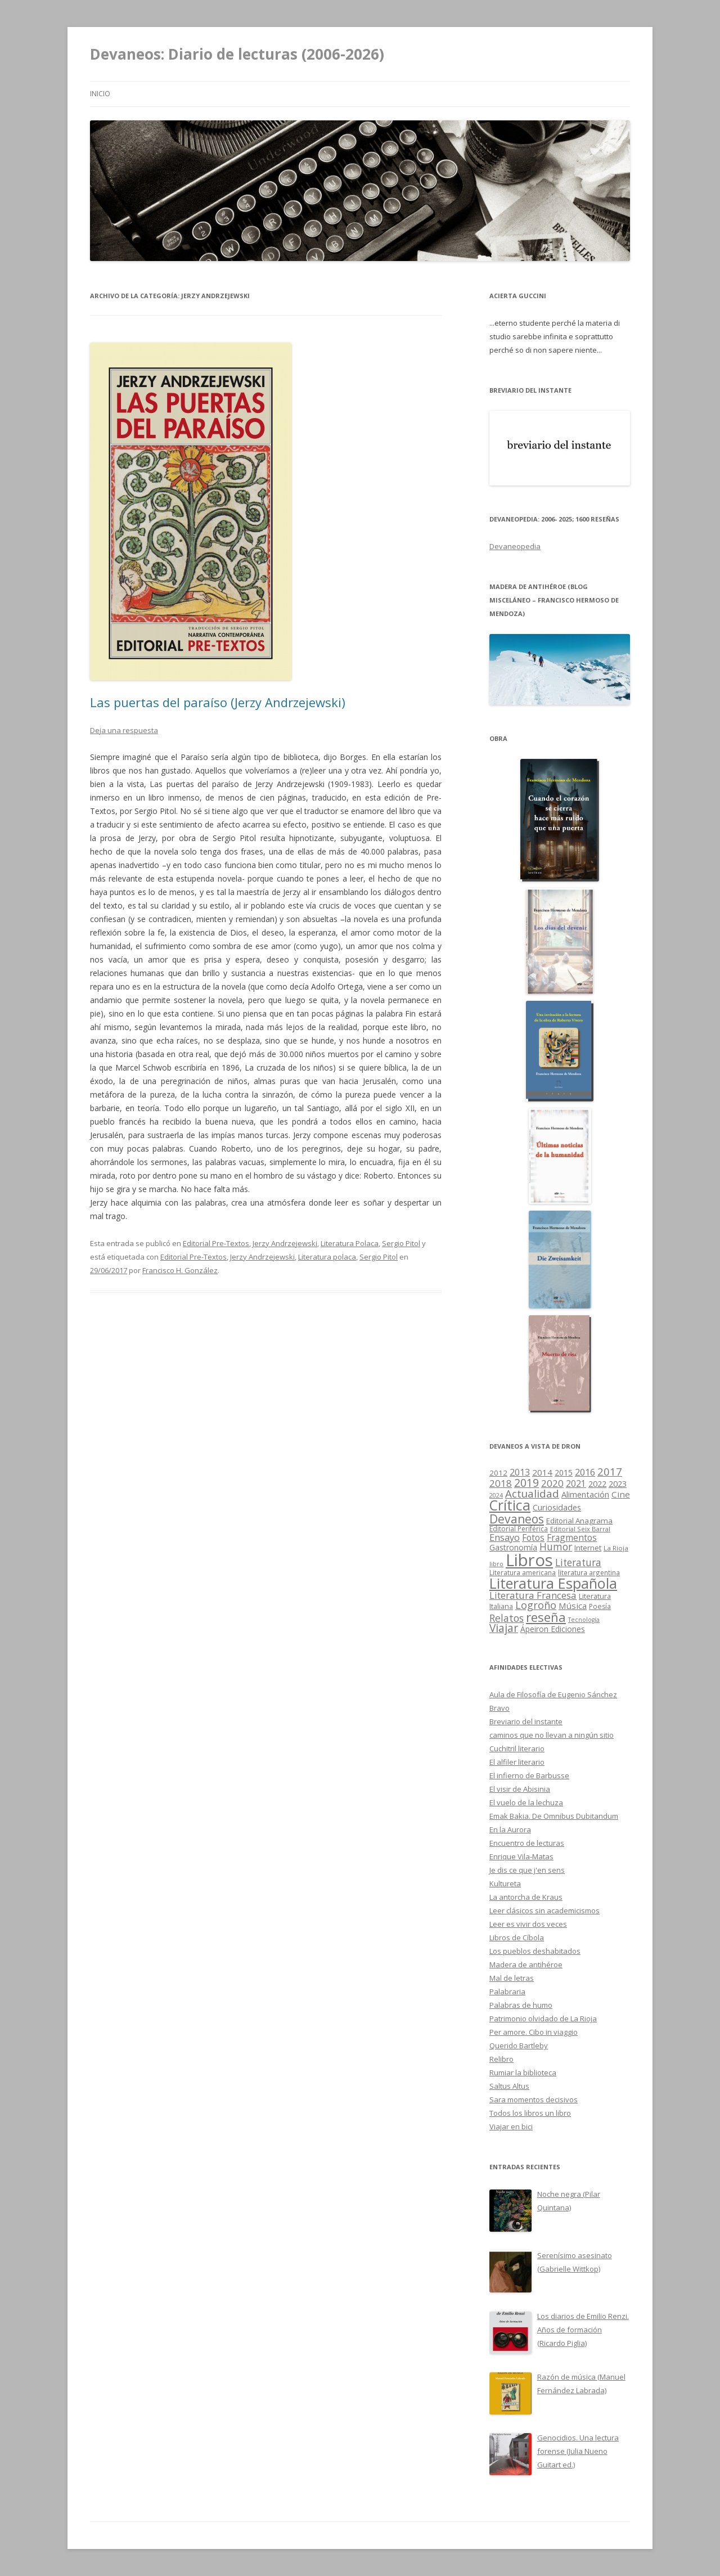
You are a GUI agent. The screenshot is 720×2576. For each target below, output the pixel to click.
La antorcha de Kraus (525, 1897)
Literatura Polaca (350, 1243)
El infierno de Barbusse (529, 1775)
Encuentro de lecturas (526, 1843)
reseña (546, 1616)
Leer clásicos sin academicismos (544, 1910)
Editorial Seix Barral (580, 1529)
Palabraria (507, 1991)
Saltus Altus (509, 2086)
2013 (520, 1472)
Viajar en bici (511, 2126)
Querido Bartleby (518, 2045)
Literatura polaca (327, 1257)
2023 (618, 1483)
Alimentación (585, 1494)
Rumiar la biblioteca (522, 2072)
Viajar (503, 1628)
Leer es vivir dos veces (528, 1924)
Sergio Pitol (401, 1243)
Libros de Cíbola (516, 1937)
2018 (500, 1483)
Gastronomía (513, 1547)
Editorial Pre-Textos (216, 1243)
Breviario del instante (525, 1721)
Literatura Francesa (533, 1595)
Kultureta (505, 1883)
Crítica (509, 1505)
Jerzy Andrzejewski (285, 1243)
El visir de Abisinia (519, 1789)
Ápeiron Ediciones (552, 1629)
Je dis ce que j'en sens (527, 1870)
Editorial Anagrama (579, 1521)
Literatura (578, 1562)
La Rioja (616, 1548)
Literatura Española (553, 1583)
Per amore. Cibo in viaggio (533, 2032)
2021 (576, 1484)
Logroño (535, 1605)
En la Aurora (510, 1829)
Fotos (533, 1537)
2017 (609, 1471)
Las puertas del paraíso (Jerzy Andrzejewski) (217, 702)
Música (573, 1605)
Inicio (100, 93)
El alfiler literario (516, 1762)
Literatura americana (522, 1572)
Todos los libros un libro (530, 2113)
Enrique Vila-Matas (521, 1856)
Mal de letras (511, 1978)
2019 (526, 1482)
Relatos (506, 1618)
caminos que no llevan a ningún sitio (551, 1735)
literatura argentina (589, 1572)
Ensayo (504, 1537)
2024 (496, 1495)
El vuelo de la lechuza (526, 1802)
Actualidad (532, 1493)
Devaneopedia (515, 546)
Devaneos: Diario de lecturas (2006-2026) (237, 54)
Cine (620, 1494)
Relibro (501, 2059)
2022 (597, 1483)
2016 (585, 1472)
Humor (555, 1546)
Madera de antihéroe (525, 1964)
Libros (529, 1560)
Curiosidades (557, 1507)
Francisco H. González (180, 1270)
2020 (552, 1483)
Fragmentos (572, 1537)
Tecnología (584, 1620)
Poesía (600, 1606)
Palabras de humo (520, 2005)
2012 (498, 1473)
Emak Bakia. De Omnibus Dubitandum (553, 1816)
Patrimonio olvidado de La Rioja (543, 2018)
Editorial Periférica (518, 1529)
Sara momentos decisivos (533, 2099)
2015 (564, 1472)
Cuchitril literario (516, 1748)
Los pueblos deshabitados (534, 1951)
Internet (587, 1548)
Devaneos (516, 1518)
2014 (542, 1472)
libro (496, 1564)
